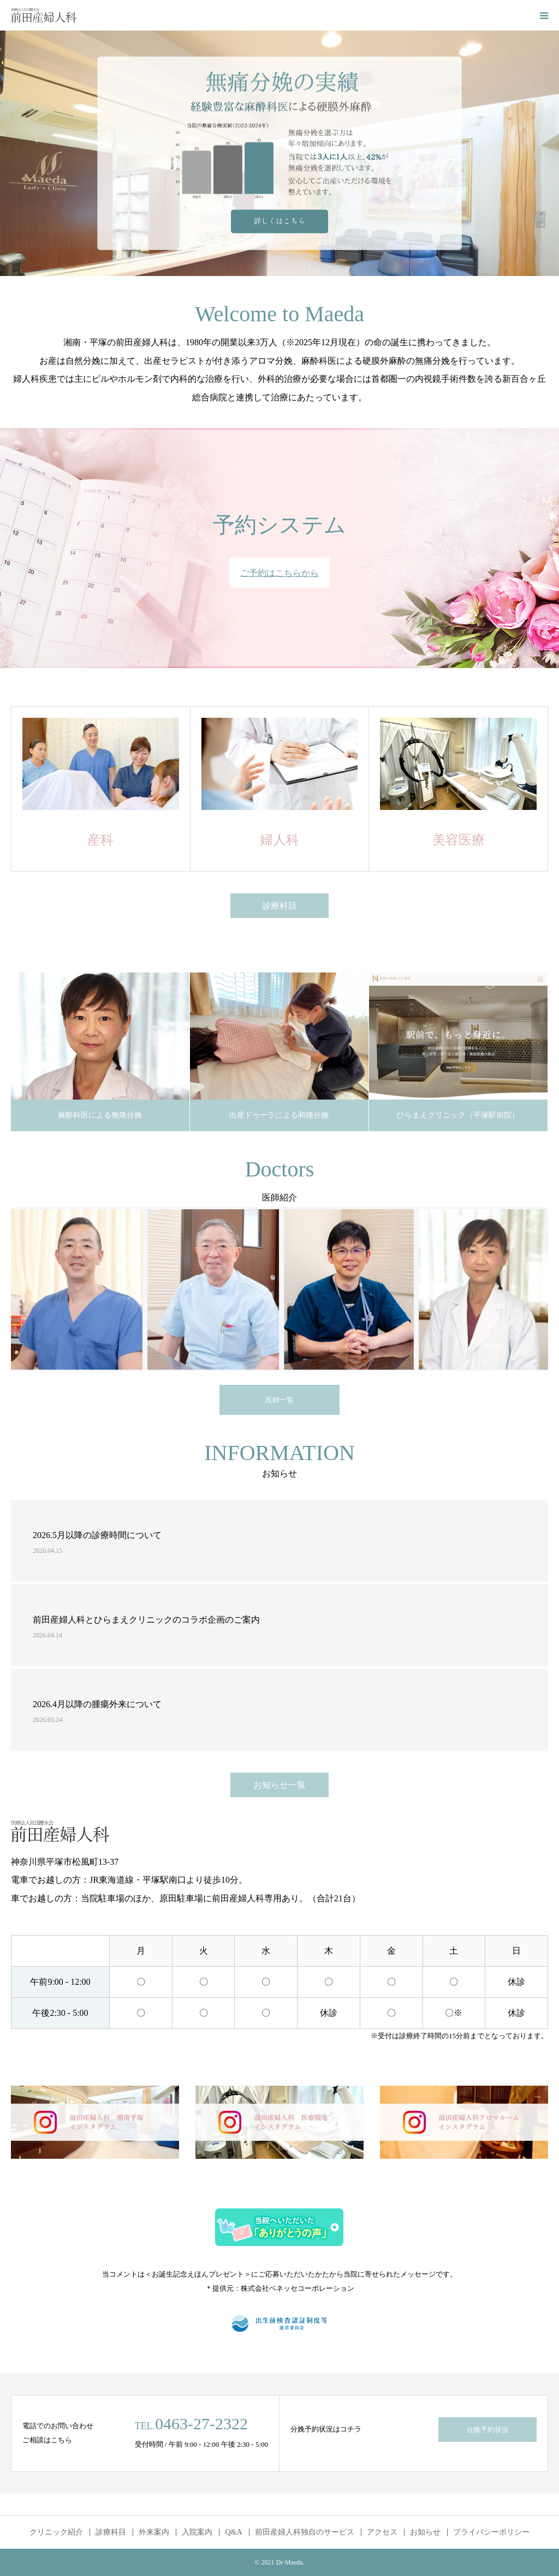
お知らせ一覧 (279, 1785)
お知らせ (425, 2532)
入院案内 (197, 2532)
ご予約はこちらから (279, 573)
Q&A (233, 2532)
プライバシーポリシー (491, 2532)
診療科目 (279, 905)
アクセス (382, 2532)
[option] (279, 153)
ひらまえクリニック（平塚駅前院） (458, 1115)
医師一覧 (279, 1400)
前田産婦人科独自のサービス (304, 2532)
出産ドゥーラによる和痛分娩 (279, 1115)
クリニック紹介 (56, 2532)
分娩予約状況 (487, 2429)
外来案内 (154, 2532)
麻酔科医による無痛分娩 (100, 1115)
